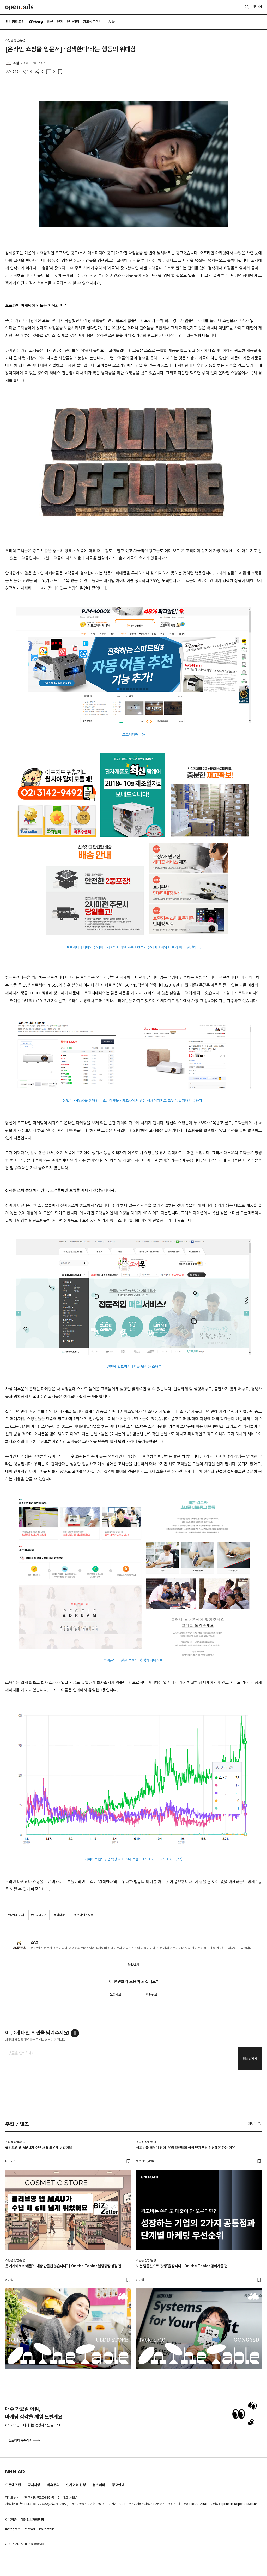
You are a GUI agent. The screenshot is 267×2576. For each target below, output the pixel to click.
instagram (13, 2529)
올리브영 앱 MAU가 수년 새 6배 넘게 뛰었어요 (38, 2147)
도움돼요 (115, 1994)
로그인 (257, 7)
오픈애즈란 (13, 2485)
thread (30, 2529)
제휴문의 (53, 2485)
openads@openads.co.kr (239, 2504)
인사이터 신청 (76, 2485)
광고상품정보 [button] (92, 22)
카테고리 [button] (15, 21)
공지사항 (34, 2485)
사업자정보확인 (58, 2504)
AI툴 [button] (111, 22)
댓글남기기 (250, 2058)
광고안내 (118, 2485)
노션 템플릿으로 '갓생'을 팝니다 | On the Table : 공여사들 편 (181, 2266)
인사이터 (73, 22)
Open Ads (19, 7)
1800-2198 (199, 2504)
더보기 (255, 2123)
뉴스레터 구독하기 (24, 2440)
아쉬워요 (151, 1994)
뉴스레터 (99, 2485)
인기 (60, 22)
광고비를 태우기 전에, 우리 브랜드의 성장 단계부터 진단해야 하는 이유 (185, 2147)
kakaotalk (46, 2529)
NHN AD (15, 2471)
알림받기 (133, 1965)
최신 (50, 22)
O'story (36, 22)
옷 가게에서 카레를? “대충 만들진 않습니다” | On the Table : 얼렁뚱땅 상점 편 (63, 2266)
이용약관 (11, 2520)
